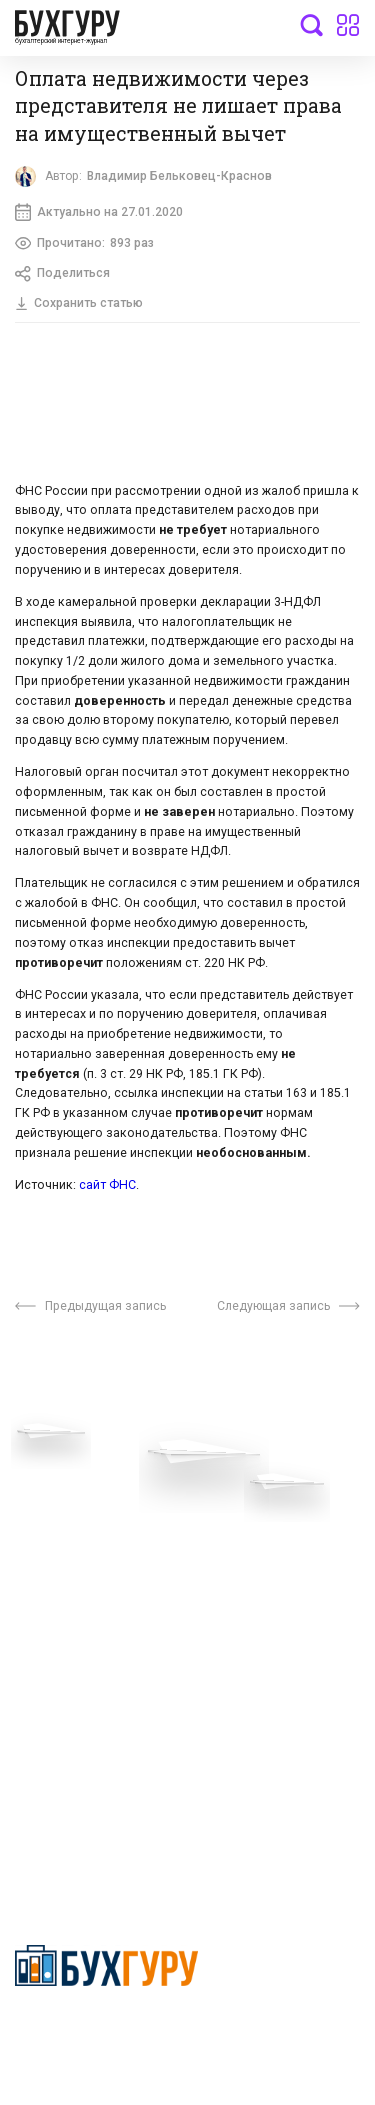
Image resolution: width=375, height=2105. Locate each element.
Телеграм (47, 1539)
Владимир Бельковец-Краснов (179, 176)
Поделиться (62, 274)
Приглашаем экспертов (92, 1509)
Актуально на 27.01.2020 (99, 212)
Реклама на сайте (73, 1627)
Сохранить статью (79, 303)
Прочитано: (84, 243)
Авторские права (72, 1657)
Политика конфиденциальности (106, 2032)
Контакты (47, 1569)
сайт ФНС (107, 1185)
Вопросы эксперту (75, 1479)
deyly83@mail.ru (86, 1823)
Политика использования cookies (272, 1590)
